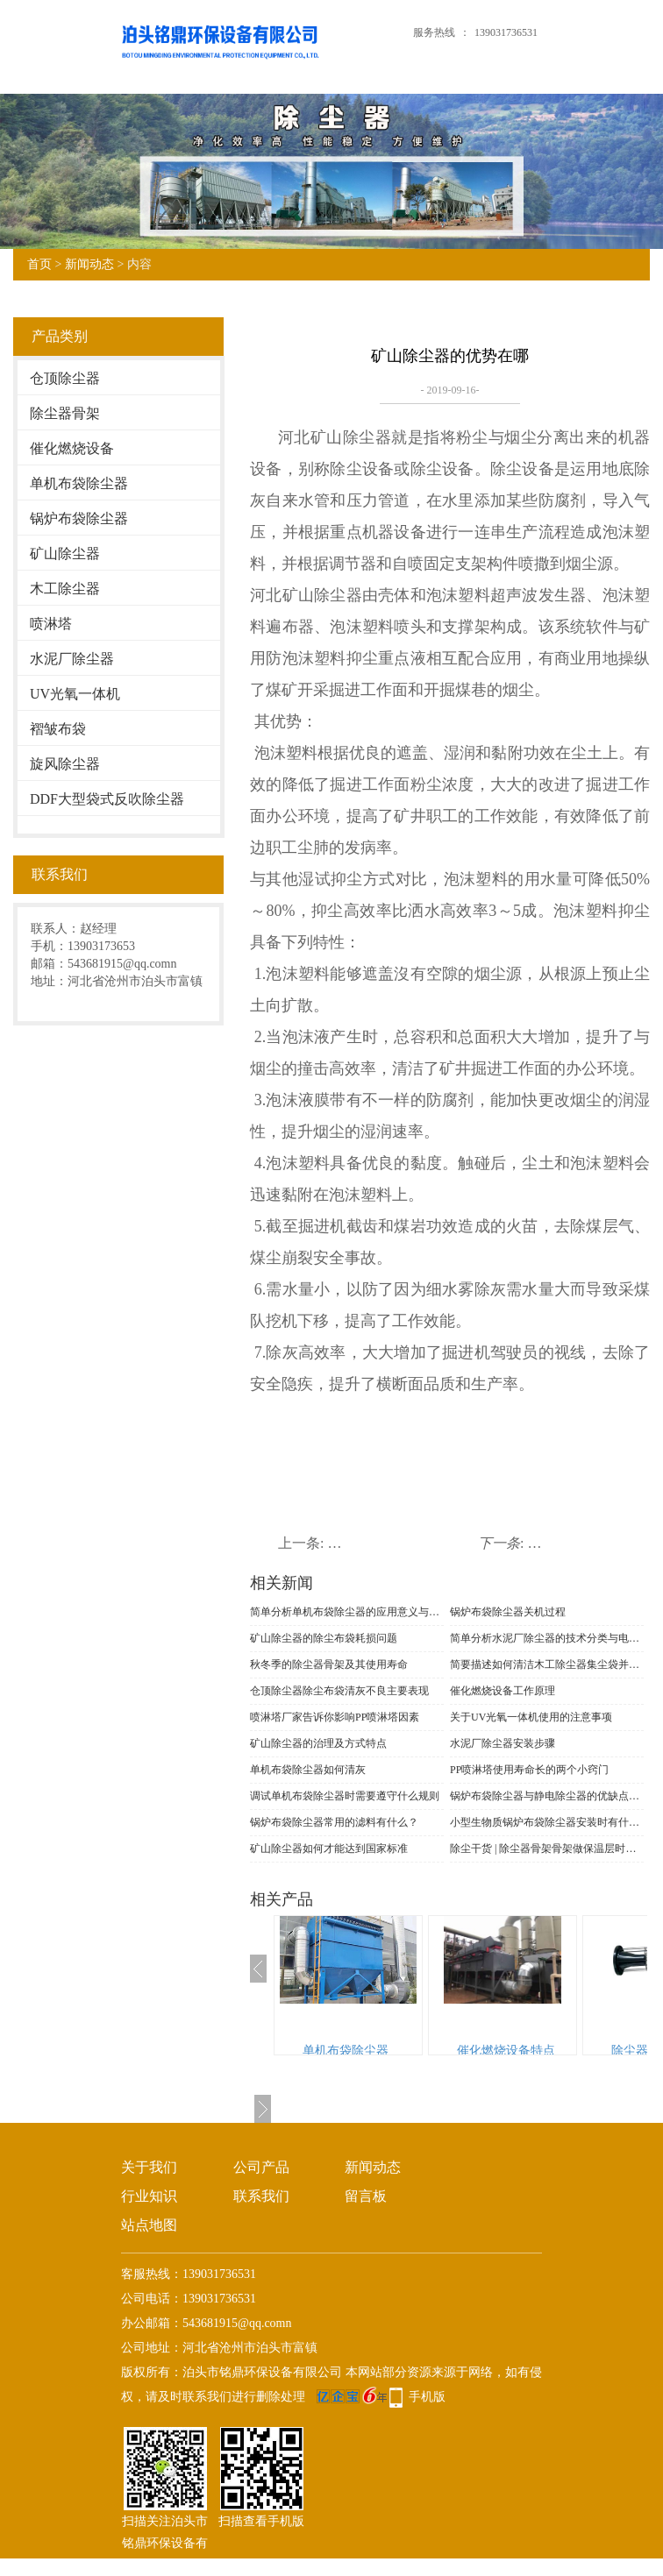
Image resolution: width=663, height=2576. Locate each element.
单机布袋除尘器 (79, 483)
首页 (39, 264)
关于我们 (149, 2167)
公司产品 (261, 2167)
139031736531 (506, 32)
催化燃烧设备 (72, 448)
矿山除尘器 (65, 553)
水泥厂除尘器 (72, 658)
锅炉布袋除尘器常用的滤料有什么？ (334, 1822)
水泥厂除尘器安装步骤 (502, 1743)
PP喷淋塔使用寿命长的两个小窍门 (529, 1769)
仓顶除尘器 (65, 378)
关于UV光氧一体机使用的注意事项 (531, 1717)
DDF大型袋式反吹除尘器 (107, 798)
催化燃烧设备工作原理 (502, 1691)
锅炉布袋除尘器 (79, 518)
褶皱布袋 (58, 728)
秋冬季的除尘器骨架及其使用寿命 (329, 1664)
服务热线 (434, 32)
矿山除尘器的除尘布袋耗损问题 (323, 1638)
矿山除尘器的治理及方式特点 (318, 1743)
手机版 (427, 2396)
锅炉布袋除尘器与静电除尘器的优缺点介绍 (547, 1796)
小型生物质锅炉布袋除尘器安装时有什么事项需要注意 (547, 1822)
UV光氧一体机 (75, 693)
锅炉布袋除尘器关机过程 (508, 1612)
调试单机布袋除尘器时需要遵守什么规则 (344, 1796)
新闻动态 (89, 264)
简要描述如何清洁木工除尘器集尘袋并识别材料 (547, 1664)
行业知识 (149, 2196)
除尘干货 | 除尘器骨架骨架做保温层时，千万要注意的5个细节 (547, 1848)
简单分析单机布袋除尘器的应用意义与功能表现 (347, 1612)
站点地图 (149, 2225)
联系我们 (261, 2196)
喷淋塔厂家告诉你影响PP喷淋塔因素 (334, 1717)
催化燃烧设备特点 (506, 2050)
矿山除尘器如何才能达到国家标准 (329, 1848)
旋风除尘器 (65, 763)
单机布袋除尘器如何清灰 (308, 1769)
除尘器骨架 (65, 413)
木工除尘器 (65, 588)
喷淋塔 (51, 623)
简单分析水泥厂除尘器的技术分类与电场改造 (547, 1638)
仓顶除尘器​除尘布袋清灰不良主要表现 (339, 1691)
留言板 (366, 2196)
